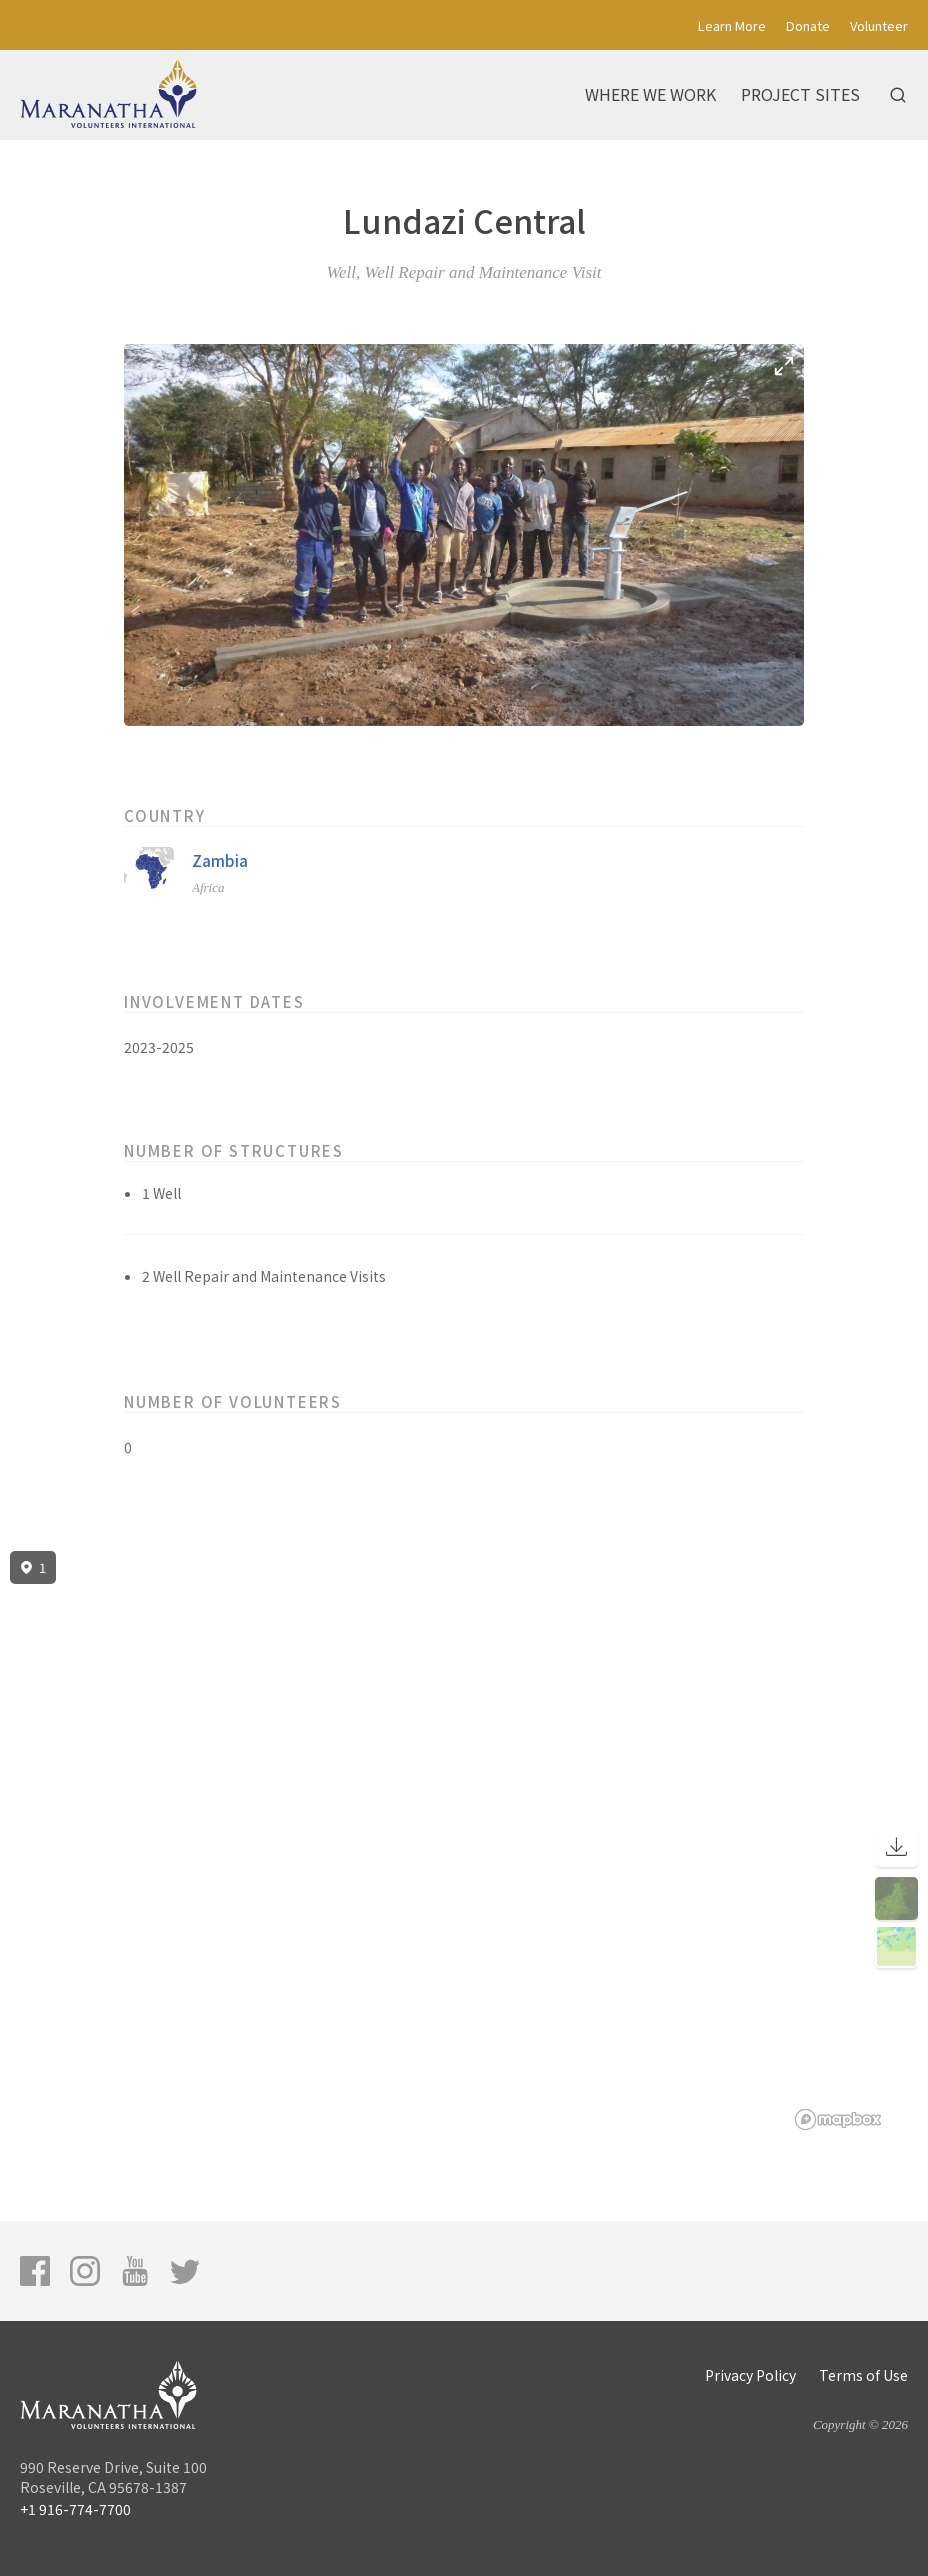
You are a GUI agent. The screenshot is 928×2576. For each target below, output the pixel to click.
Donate (808, 25)
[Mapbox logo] (838, 2119)
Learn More (732, 25)
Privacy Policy (750, 2375)
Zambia (220, 860)
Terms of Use (863, 2375)
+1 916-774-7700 (75, 2509)
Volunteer (879, 25)
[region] (464, 1841)
